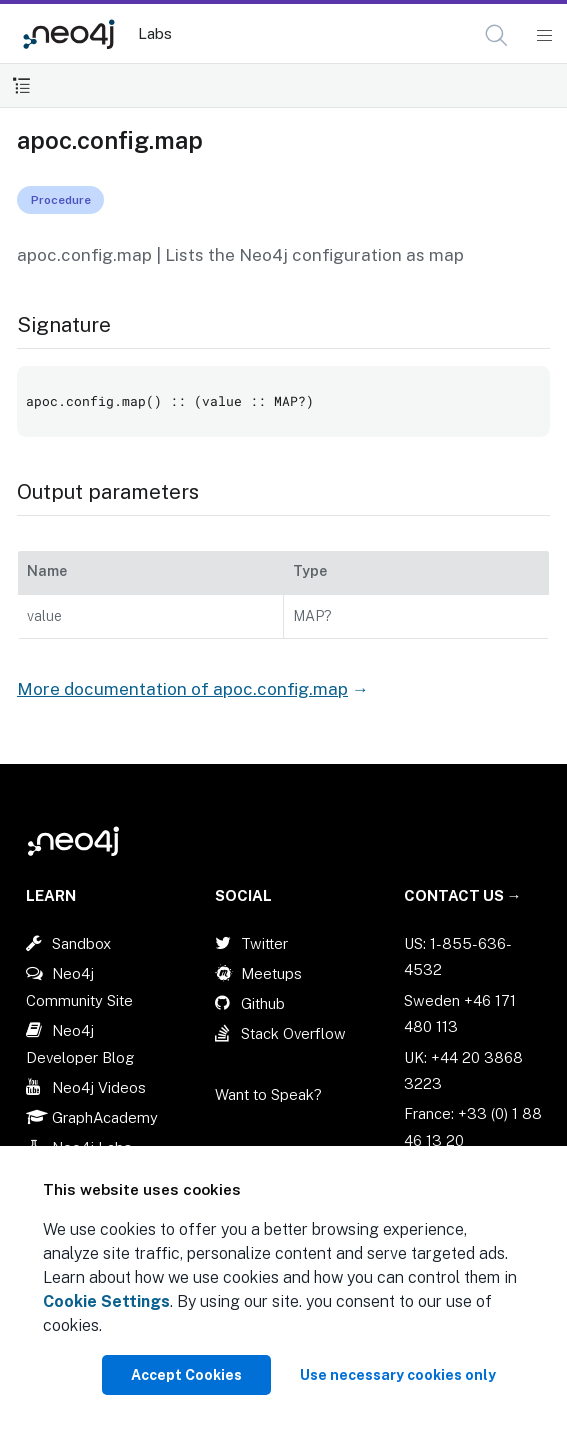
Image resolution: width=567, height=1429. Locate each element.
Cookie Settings (106, 1301)
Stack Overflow (293, 1033)
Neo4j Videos (99, 1087)
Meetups (271, 973)
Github (263, 1003)
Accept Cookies (186, 1375)
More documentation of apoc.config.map (182, 689)
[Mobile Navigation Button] (543, 36)
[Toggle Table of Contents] (21, 85)
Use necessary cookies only (398, 1375)
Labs (155, 33)
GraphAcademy (105, 1117)
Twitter (264, 943)
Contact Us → (463, 895)
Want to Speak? (268, 1094)
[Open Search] (497, 36)
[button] (496, 35)
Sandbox (81, 943)
